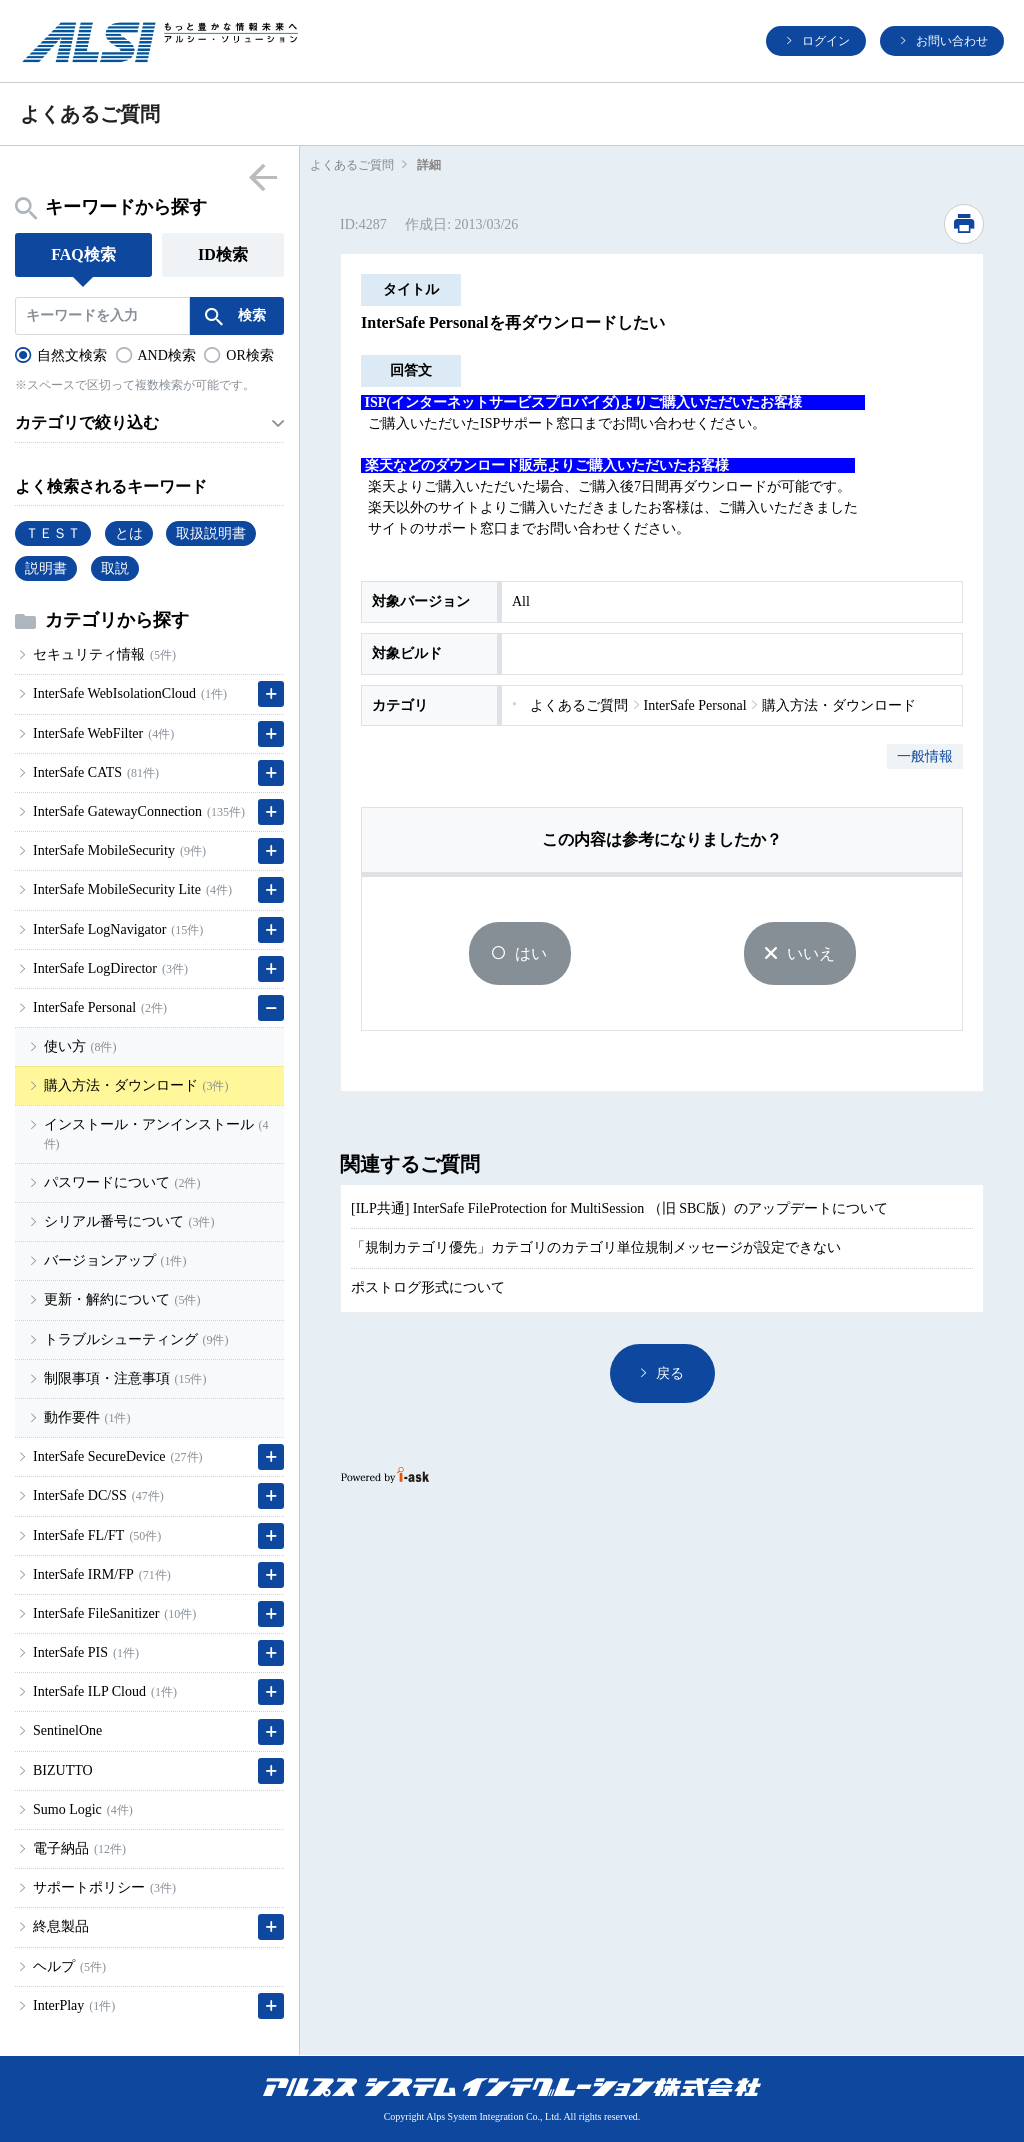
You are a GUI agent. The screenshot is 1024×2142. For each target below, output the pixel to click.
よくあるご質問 (352, 165)
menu (262, 176)
